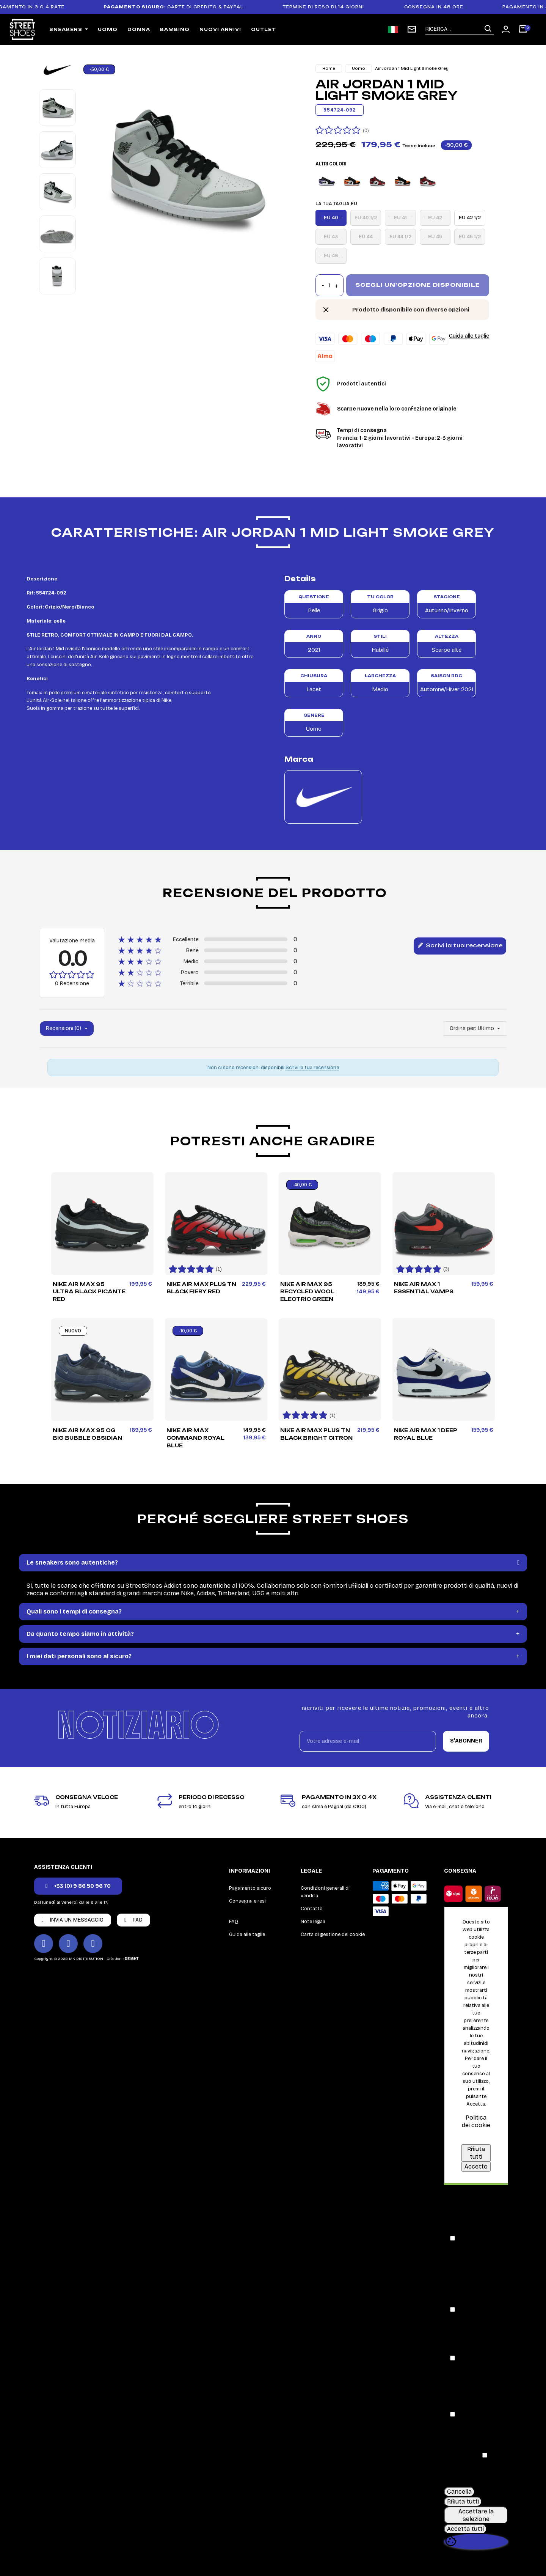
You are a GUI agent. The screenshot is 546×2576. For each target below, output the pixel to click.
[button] (78, 1886)
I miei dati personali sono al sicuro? (79, 1656)
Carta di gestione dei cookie (333, 1934)
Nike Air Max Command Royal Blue (195, 1437)
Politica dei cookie (476, 2121)
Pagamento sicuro (250, 1888)
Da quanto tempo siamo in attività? (80, 1633)
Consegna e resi (247, 1901)
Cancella (459, 2491)
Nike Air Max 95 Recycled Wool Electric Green (307, 1291)
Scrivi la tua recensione (459, 946)
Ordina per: (463, 1028)
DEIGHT (131, 1958)
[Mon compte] (506, 29)
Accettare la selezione (476, 2515)
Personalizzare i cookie (482, 2136)
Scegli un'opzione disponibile (417, 285)
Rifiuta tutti (476, 2152)
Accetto (476, 2166)
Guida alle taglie (469, 335)
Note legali (313, 1922)
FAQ (233, 1922)
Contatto (312, 1909)
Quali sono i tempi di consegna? (74, 1611)
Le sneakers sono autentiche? (72, 1562)
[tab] (273, 1562)
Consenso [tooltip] (459, 2202)
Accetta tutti (465, 2528)
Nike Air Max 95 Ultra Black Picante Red (89, 1291)
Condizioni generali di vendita (325, 1892)
